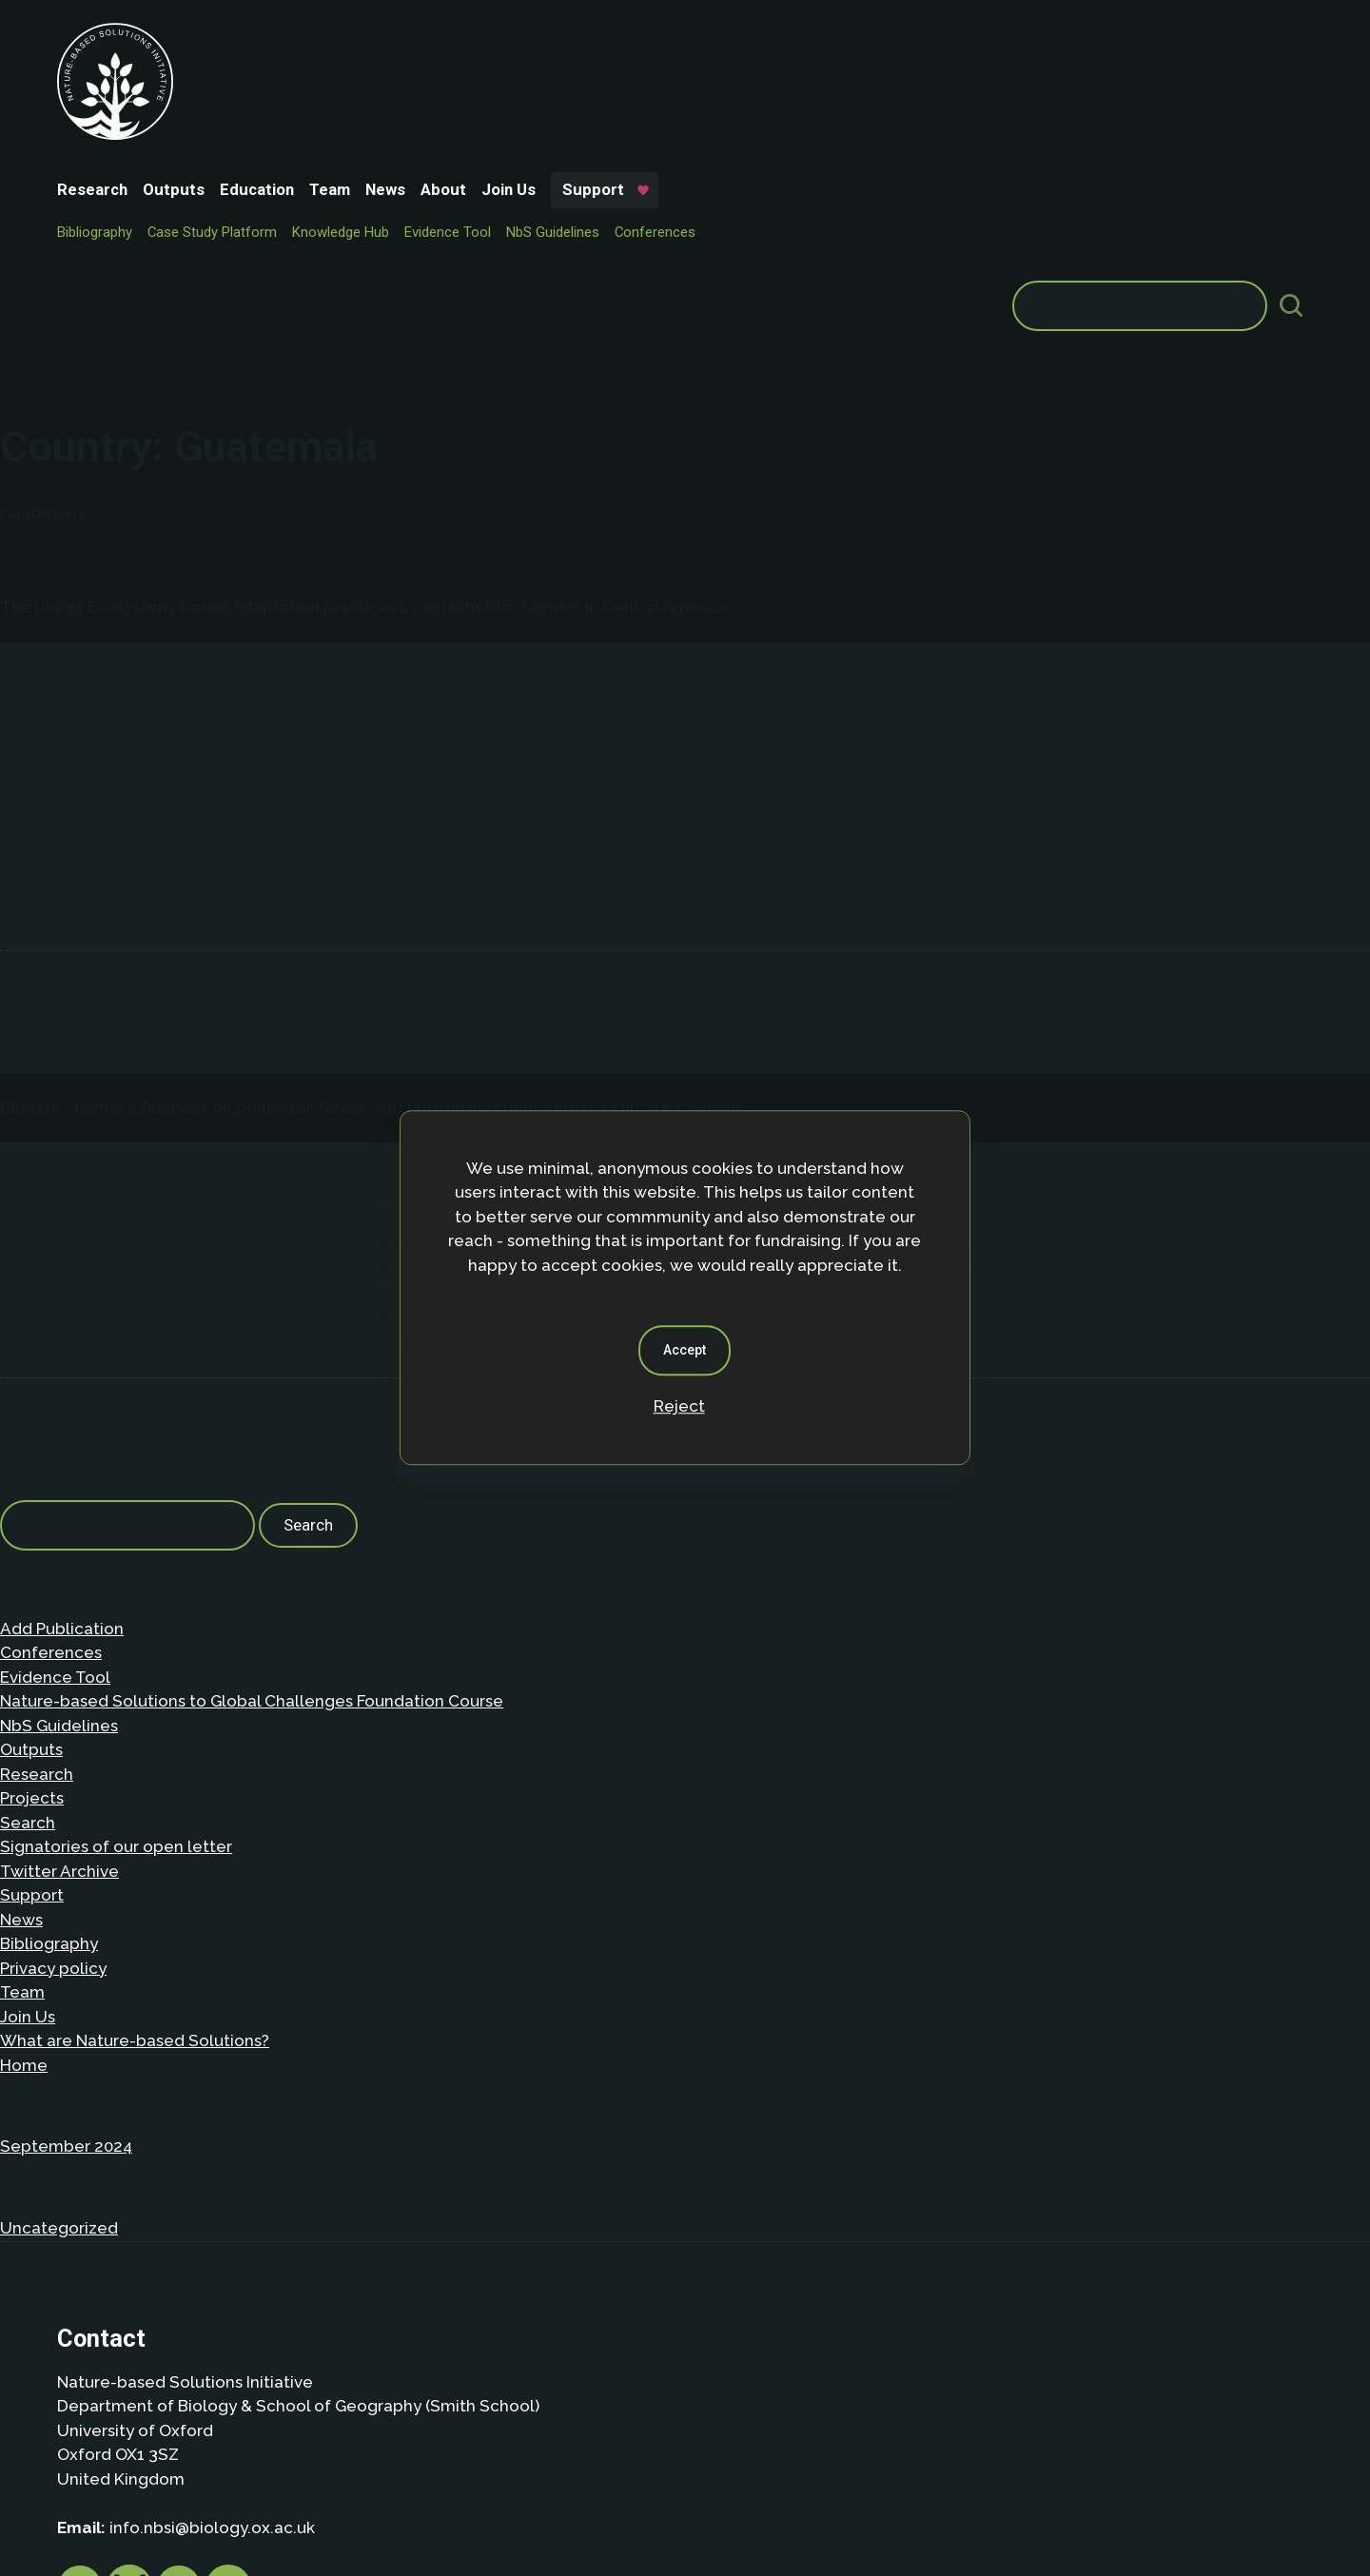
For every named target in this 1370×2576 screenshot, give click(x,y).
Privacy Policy (176, 2432)
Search (27, 1579)
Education (399, 39)
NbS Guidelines (694, 72)
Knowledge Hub (482, 72)
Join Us (650, 39)
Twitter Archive (59, 1627)
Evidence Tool (589, 72)
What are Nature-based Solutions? (134, 1796)
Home (24, 1821)
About (585, 39)
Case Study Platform (354, 72)
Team (471, 39)
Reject (679, 1405)
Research (234, 39)
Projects (32, 1554)
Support (735, 39)
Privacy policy (53, 1724)
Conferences (796, 72)
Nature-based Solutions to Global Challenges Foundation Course (251, 1457)
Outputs (315, 39)
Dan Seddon (842, 2501)
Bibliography (236, 72)
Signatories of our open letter (116, 1602)
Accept (685, 1349)
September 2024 (66, 1903)
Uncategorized (59, 1984)
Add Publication (62, 1385)
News (527, 39)
